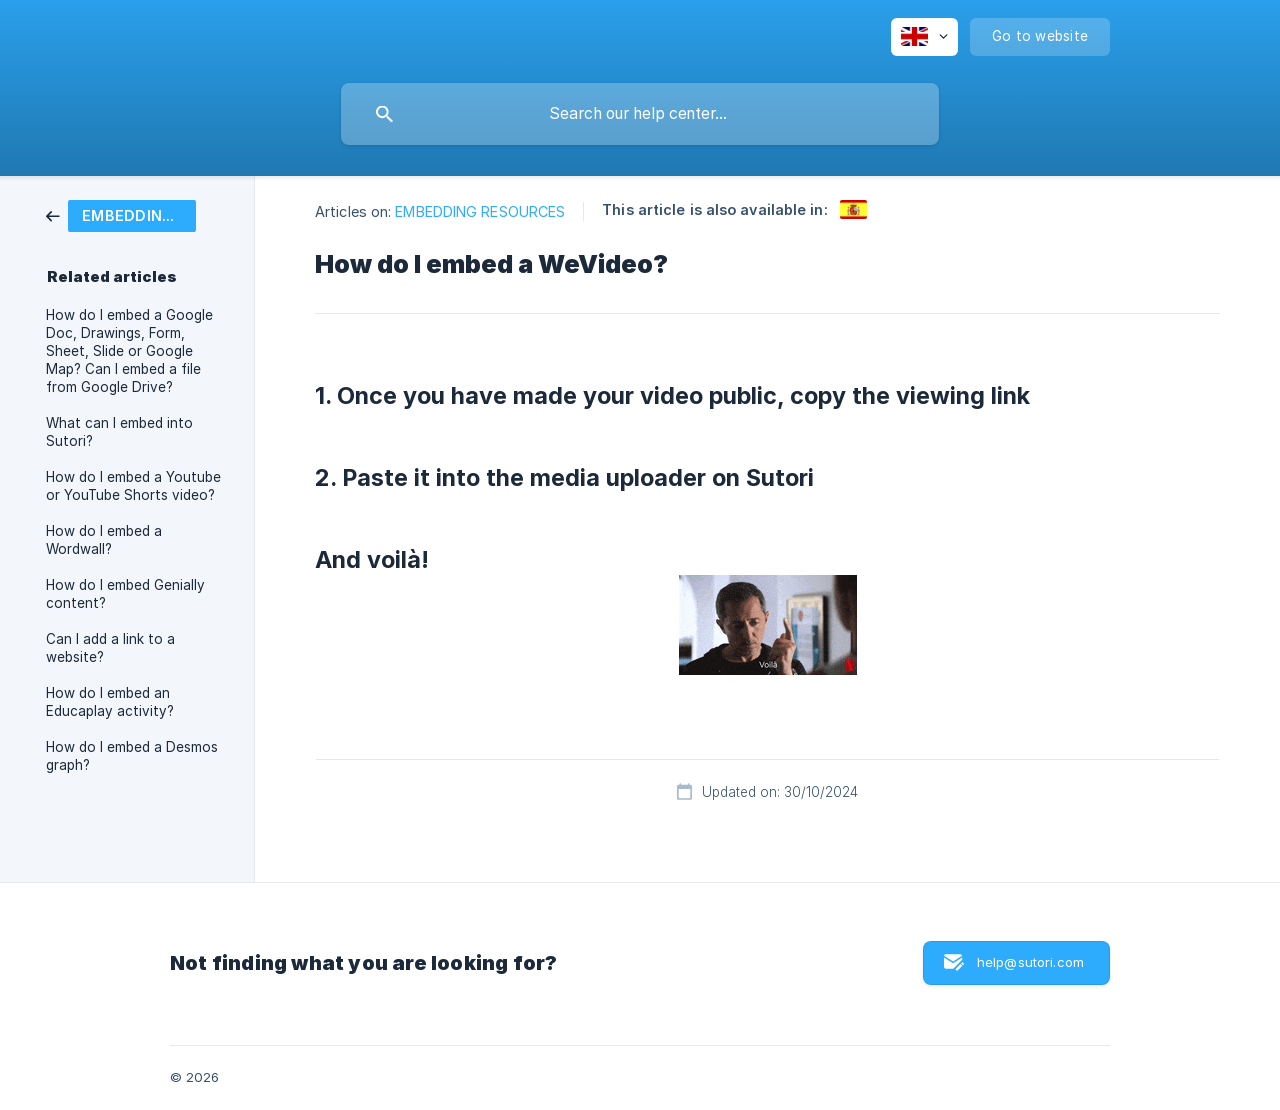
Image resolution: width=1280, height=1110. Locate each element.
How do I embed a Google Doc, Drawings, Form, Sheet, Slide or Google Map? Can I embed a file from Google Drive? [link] (129, 351)
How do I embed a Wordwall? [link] (104, 540)
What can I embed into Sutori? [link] (119, 432)
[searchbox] (640, 114)
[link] (121, 214)
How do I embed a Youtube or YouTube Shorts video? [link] (133, 486)
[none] (924, 37)
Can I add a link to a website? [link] (110, 648)
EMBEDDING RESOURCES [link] (480, 211)
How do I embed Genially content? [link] (125, 594)
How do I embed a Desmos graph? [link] (132, 756)
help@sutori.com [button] (1030, 962)
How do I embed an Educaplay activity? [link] (110, 702)
